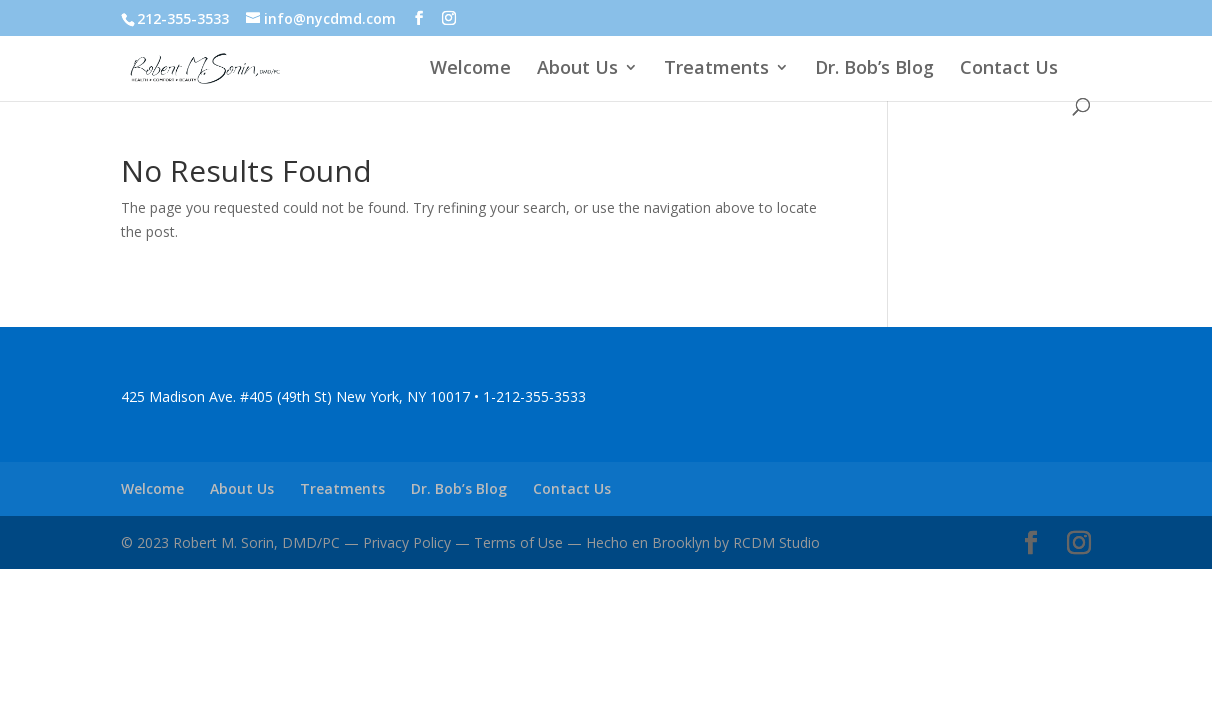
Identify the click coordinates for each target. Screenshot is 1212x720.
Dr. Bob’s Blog (874, 69)
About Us (577, 69)
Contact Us (1009, 69)
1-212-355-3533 (534, 396)
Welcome (470, 69)
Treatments (716, 69)
